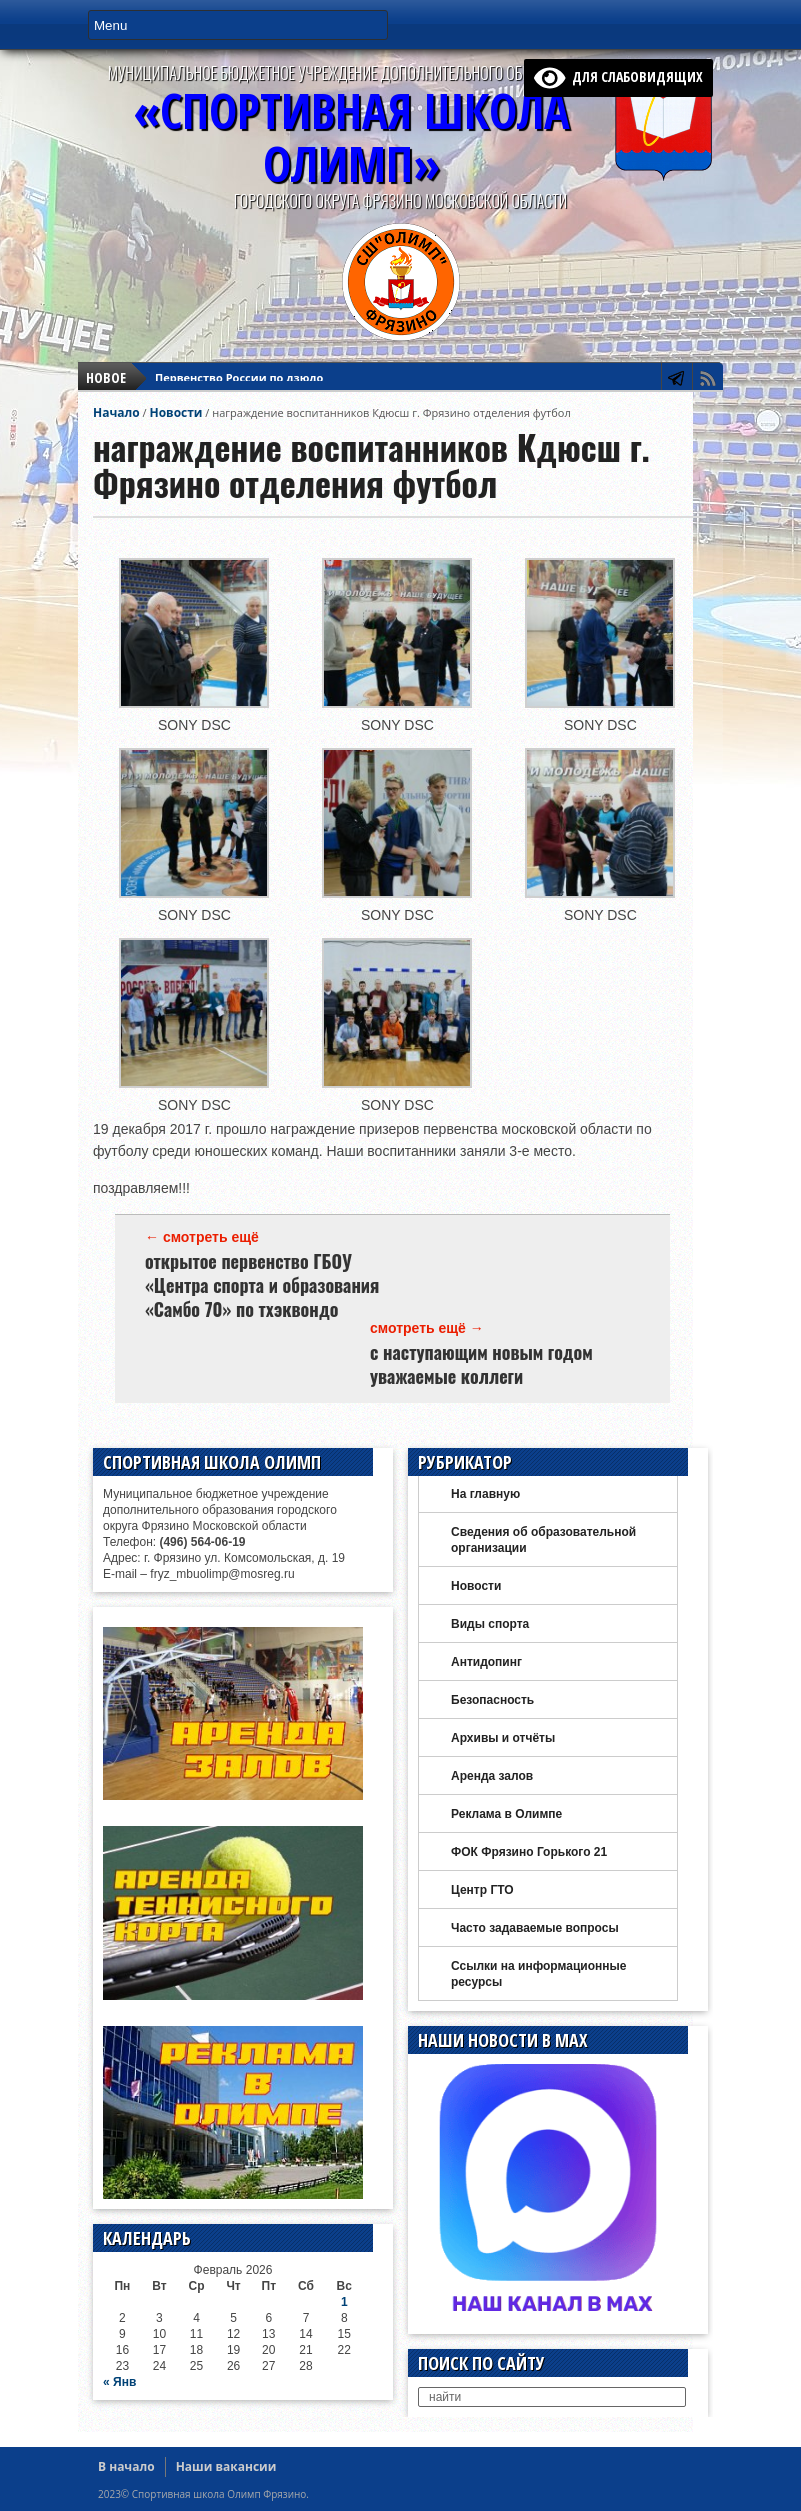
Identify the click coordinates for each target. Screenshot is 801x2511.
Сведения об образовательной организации (543, 1540)
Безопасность (492, 1700)
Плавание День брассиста (230, 383)
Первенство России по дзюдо (239, 365)
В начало (126, 2466)
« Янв (119, 2382)
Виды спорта (490, 1624)
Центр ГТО (482, 1890)
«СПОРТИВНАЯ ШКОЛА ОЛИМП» (351, 137)
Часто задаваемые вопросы (535, 1928)
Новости (175, 412)
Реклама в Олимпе (506, 1814)
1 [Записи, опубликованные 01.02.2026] (344, 2302)
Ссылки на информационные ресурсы (538, 1974)
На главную (485, 1494)
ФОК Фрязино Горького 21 (529, 1852)
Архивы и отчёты (503, 1738)
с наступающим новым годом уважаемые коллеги (481, 1364)
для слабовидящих (619, 76)
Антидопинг (486, 1662)
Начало (116, 412)
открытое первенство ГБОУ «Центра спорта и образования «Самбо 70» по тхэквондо (262, 1285)
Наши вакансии (226, 2466)
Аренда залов (492, 1776)
